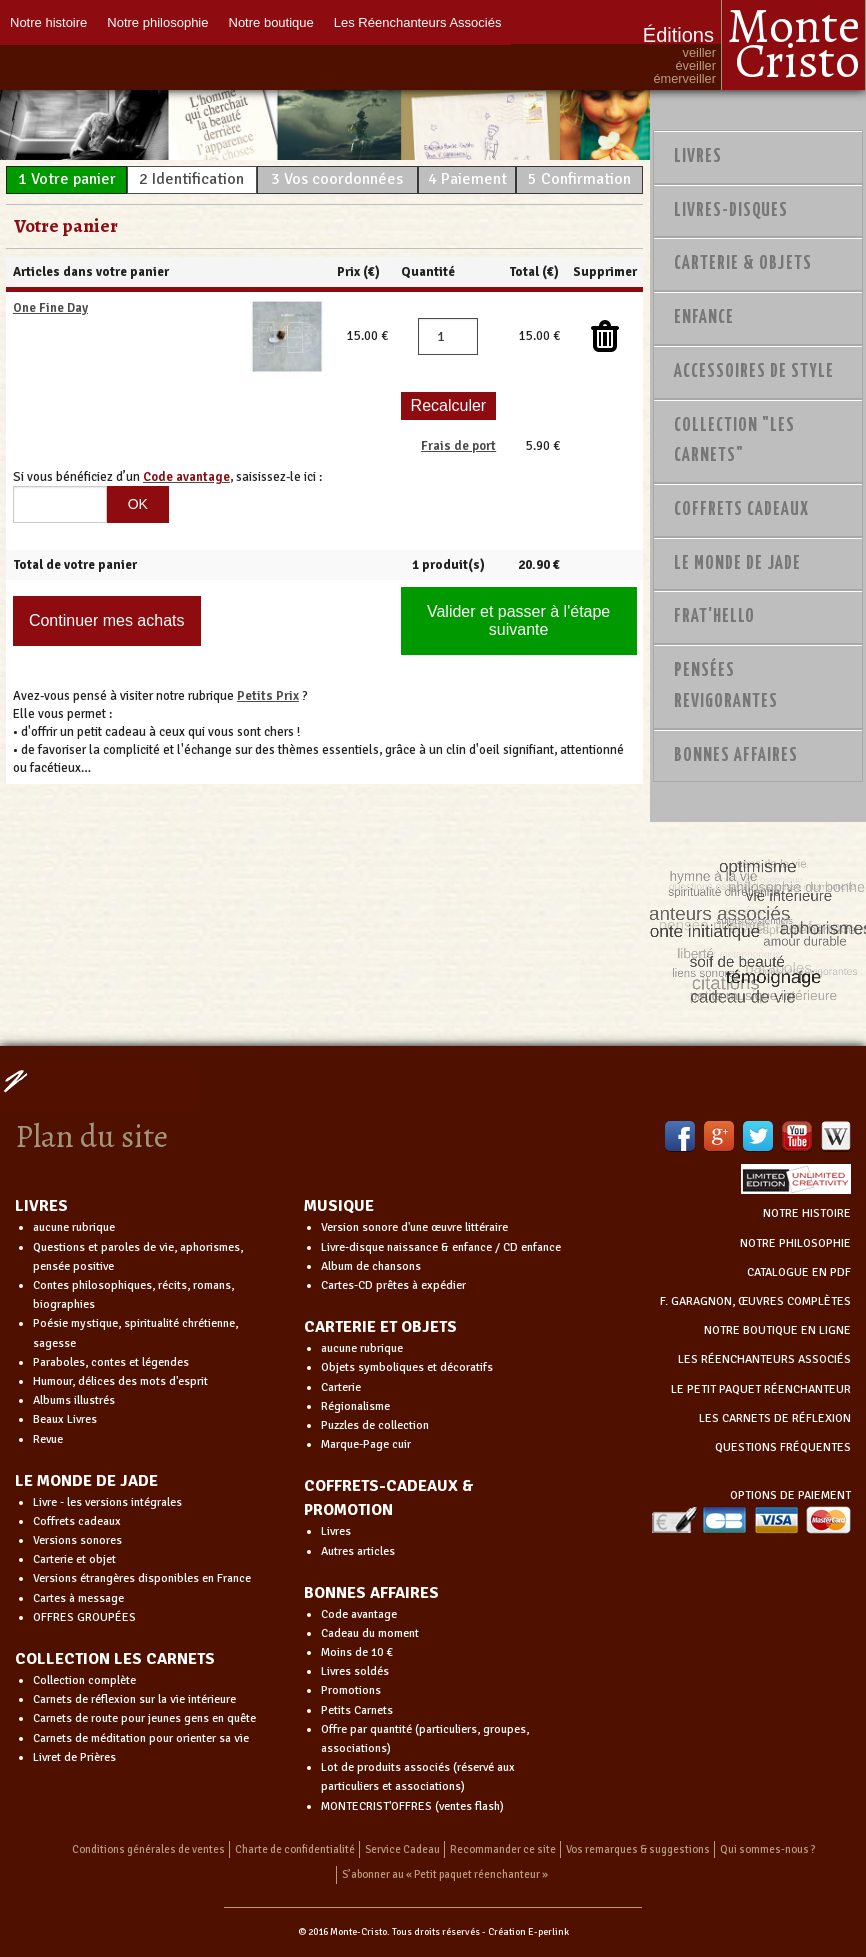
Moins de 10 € (357, 1652)
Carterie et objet (74, 1559)
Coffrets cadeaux (77, 1521)
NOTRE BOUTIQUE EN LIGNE (777, 1330)
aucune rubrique (74, 1227)
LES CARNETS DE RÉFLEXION (775, 1418)
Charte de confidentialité (295, 1849)
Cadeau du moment (370, 1633)
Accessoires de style (754, 372)
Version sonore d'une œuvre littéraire (414, 1227)
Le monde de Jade (737, 564)
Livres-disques (731, 211)
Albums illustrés (74, 1400)
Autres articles (358, 1551)
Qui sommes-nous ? (768, 1849)
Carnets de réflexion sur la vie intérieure (134, 1699)
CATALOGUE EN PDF (799, 1272)
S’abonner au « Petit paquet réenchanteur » (445, 1874)
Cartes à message (78, 1598)
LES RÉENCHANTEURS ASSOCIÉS (764, 1359)
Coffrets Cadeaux (741, 510)
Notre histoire (48, 22)
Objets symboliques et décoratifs (407, 1367)
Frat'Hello (714, 617)
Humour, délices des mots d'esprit (120, 1381)
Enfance (704, 318)
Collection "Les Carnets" (734, 441)
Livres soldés (355, 1671)
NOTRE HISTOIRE (807, 1213)
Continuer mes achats (107, 620)
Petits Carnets (357, 1710)
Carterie (341, 1387)
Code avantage (359, 1614)
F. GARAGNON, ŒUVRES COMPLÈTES (755, 1301)
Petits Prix (268, 696)
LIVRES (41, 1206)
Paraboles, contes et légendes (111, 1362)
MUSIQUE (339, 1206)
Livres (698, 157)
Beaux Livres (65, 1419)
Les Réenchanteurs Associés (418, 22)
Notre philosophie (157, 22)
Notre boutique (271, 22)
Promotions (351, 1690)
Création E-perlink (528, 1932)
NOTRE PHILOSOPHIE (795, 1243)
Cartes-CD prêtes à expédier (393, 1285)
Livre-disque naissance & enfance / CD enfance (441, 1247)
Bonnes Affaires (736, 756)
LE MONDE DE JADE (86, 1481)
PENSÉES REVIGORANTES (726, 686)
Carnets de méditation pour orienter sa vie (141, 1738)
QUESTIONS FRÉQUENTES (783, 1447)
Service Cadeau (402, 1849)
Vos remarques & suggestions (638, 1849)
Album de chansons (371, 1266)
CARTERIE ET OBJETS (380, 1327)
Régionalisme (355, 1406)
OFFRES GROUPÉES (84, 1617)
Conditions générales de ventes (148, 1849)
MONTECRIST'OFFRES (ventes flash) (412, 1806)
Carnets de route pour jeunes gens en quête (144, 1718)
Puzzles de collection (375, 1425)
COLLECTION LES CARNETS (115, 1659)
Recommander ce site (503, 1849)
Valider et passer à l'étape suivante (518, 620)
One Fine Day (50, 308)
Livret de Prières (74, 1757)
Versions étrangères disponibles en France (142, 1578)
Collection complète (84, 1680)
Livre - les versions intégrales (107, 1502)
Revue (48, 1439)
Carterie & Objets (743, 264)
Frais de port (458, 446)
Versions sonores (77, 1540)
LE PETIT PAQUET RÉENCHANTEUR (761, 1389)
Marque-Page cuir (366, 1444)
